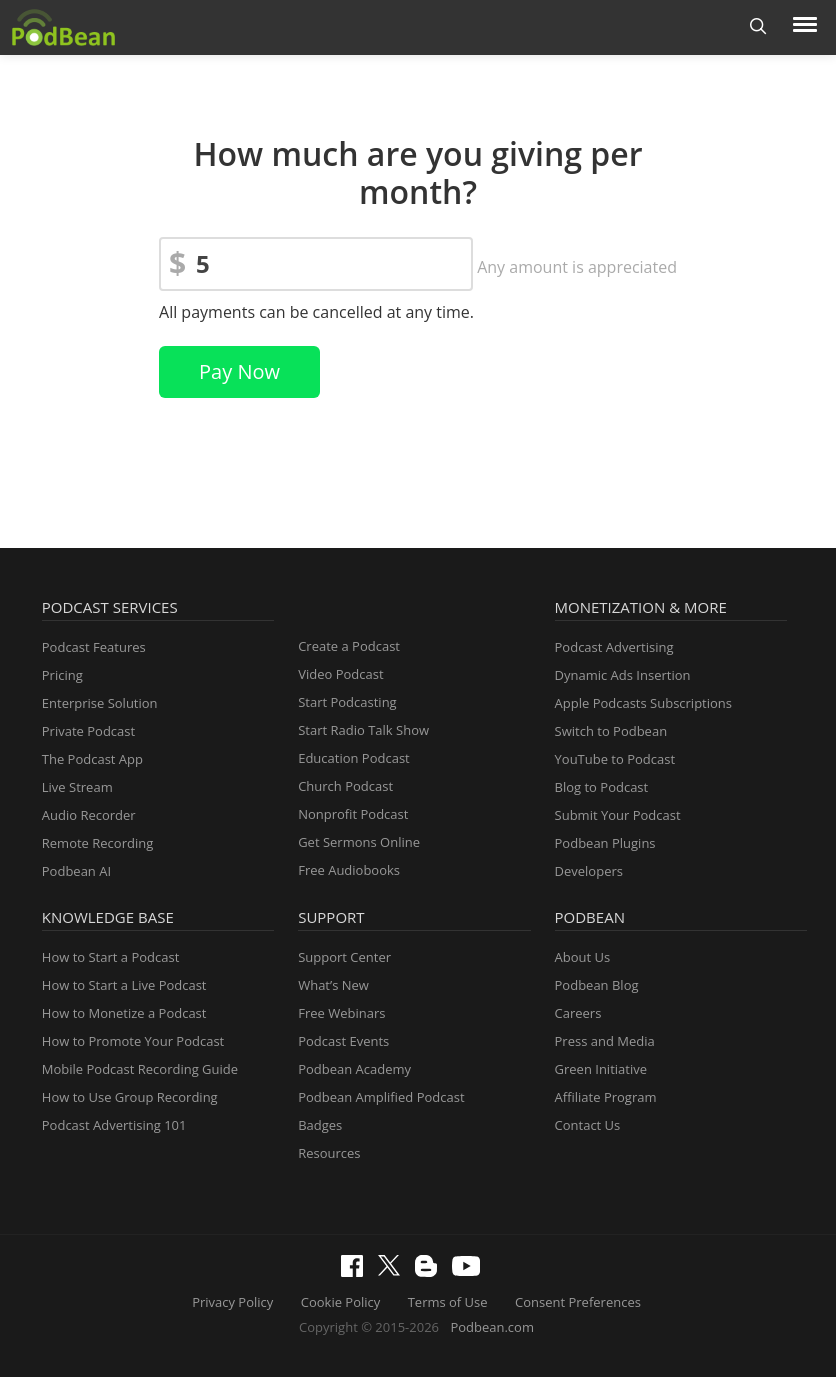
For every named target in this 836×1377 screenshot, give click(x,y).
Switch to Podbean (611, 731)
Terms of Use (448, 1302)
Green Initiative (601, 1069)
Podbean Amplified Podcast (381, 1097)
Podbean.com (492, 1327)
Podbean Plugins (605, 843)
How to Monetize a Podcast (124, 1013)
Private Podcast (88, 731)
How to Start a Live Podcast (124, 985)
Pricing (62, 675)
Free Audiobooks (349, 870)
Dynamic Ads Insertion (623, 675)
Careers (578, 1013)
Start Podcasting (347, 702)
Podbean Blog (597, 985)
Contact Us (588, 1125)
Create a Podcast (349, 646)
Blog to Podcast (602, 787)
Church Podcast (345, 786)
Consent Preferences (578, 1302)
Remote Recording (97, 843)
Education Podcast (354, 758)
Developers (589, 871)
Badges (320, 1125)
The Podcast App (92, 759)
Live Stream (77, 787)
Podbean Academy (354, 1069)
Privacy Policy (232, 1302)
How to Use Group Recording (130, 1097)
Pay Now (239, 371)
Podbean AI (76, 871)
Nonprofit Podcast (353, 814)
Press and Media (605, 1041)
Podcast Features (94, 647)
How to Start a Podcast (110, 957)
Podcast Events (343, 1041)
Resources (329, 1153)
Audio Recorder (89, 815)
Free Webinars (341, 1013)
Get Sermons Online (359, 842)
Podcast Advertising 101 (114, 1125)
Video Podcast (340, 674)
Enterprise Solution (100, 703)
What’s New (333, 985)
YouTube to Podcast (615, 759)
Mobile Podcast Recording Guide (140, 1069)
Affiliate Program (606, 1097)
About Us (583, 957)
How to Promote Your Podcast (133, 1041)
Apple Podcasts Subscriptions (643, 703)
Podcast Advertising (614, 647)
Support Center (344, 957)
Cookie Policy (341, 1302)
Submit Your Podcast (618, 815)
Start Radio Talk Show (363, 730)
